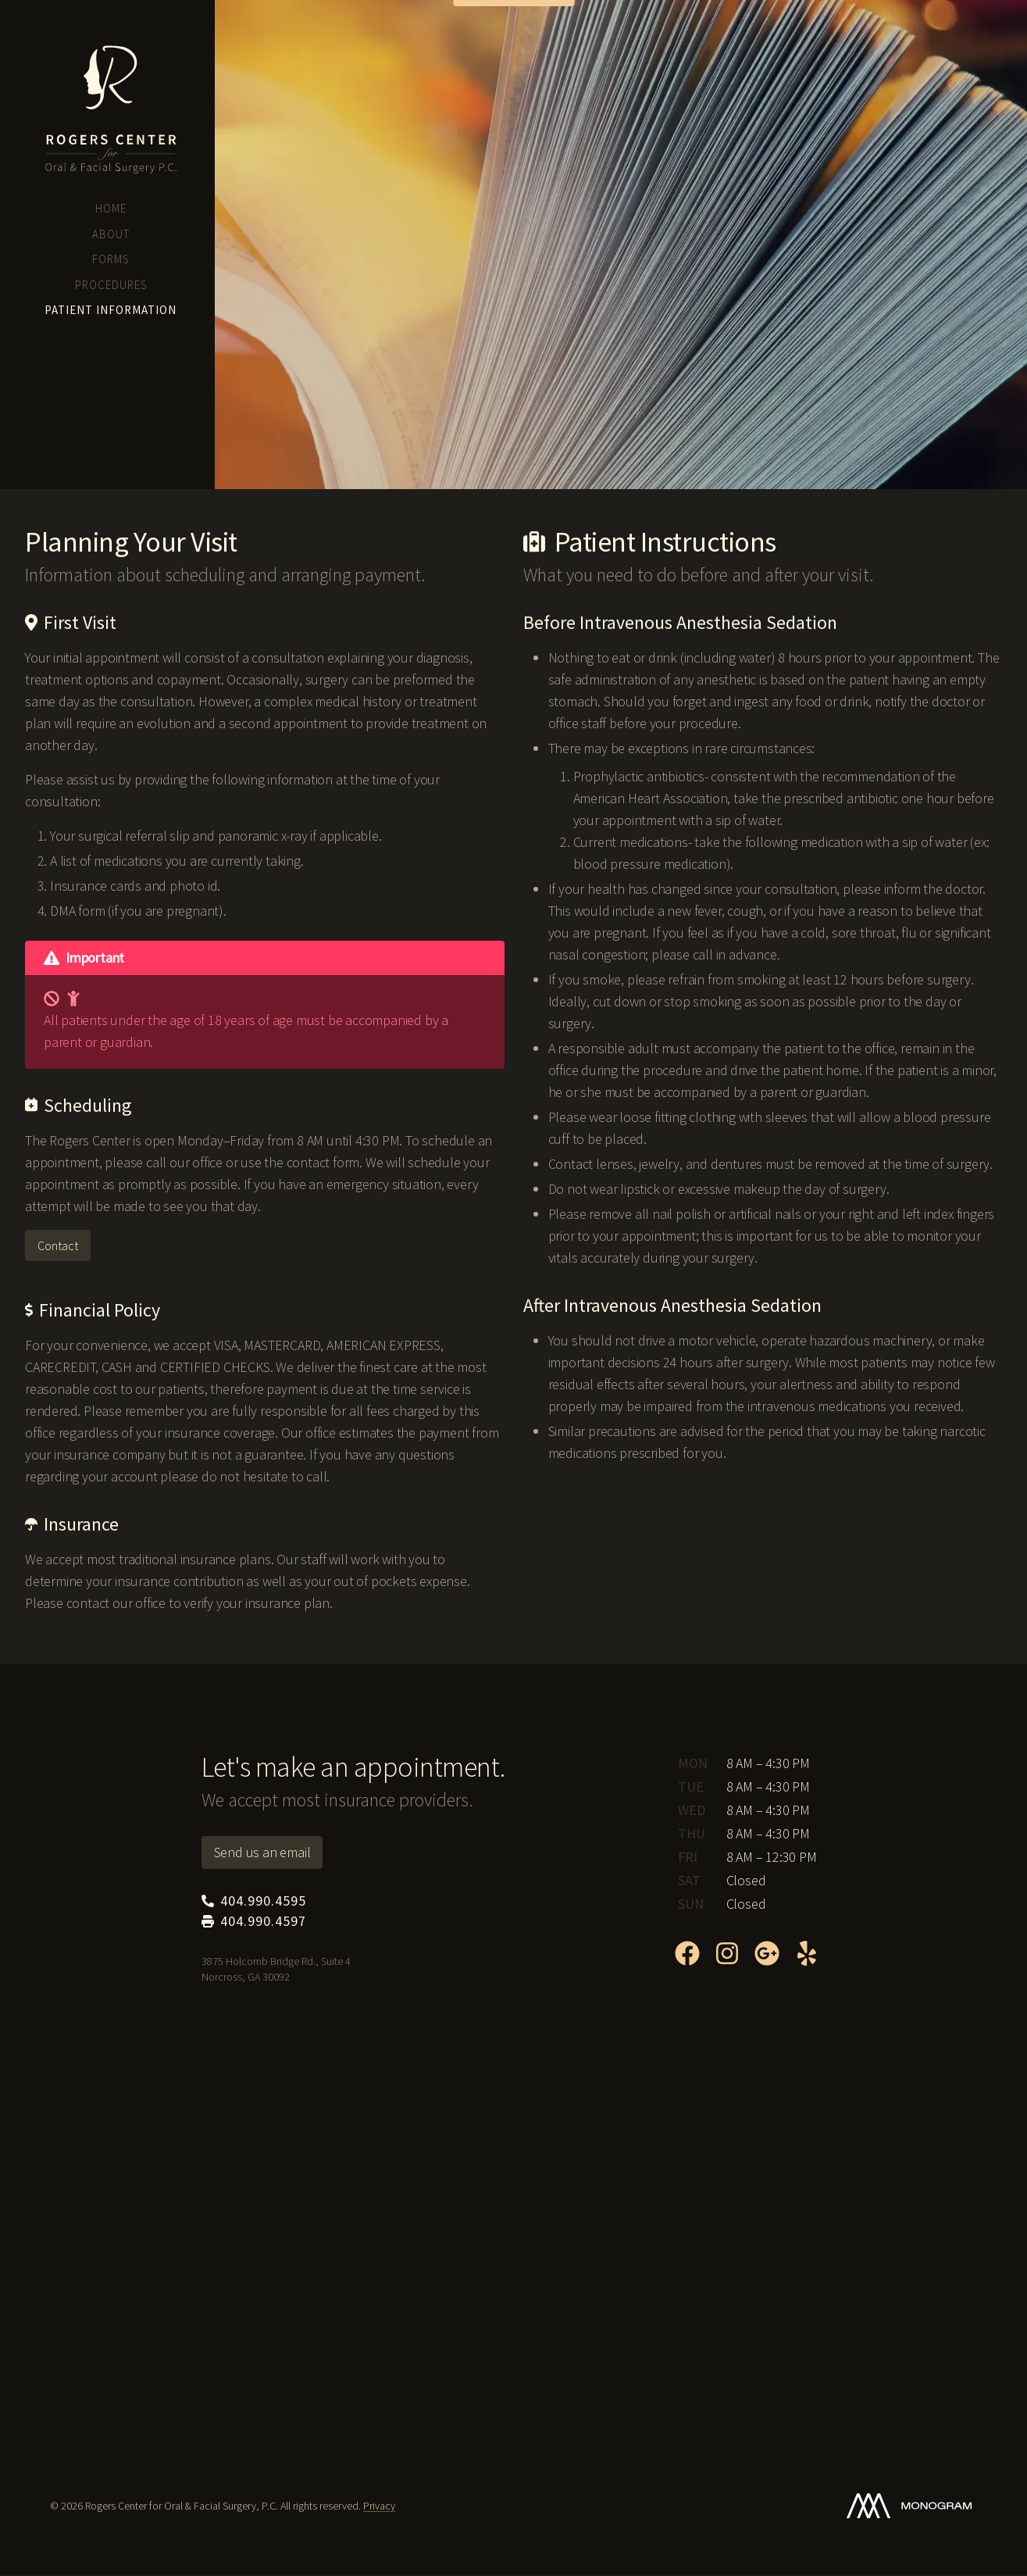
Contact (57, 1245)
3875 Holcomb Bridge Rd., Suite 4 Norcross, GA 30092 (110, 417)
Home (111, 208)
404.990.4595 (76, 385)
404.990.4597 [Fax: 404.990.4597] (253, 1921)
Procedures (111, 284)
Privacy (379, 2506)
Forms (110, 259)
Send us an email (262, 1852)
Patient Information (111, 309)
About (111, 234)
